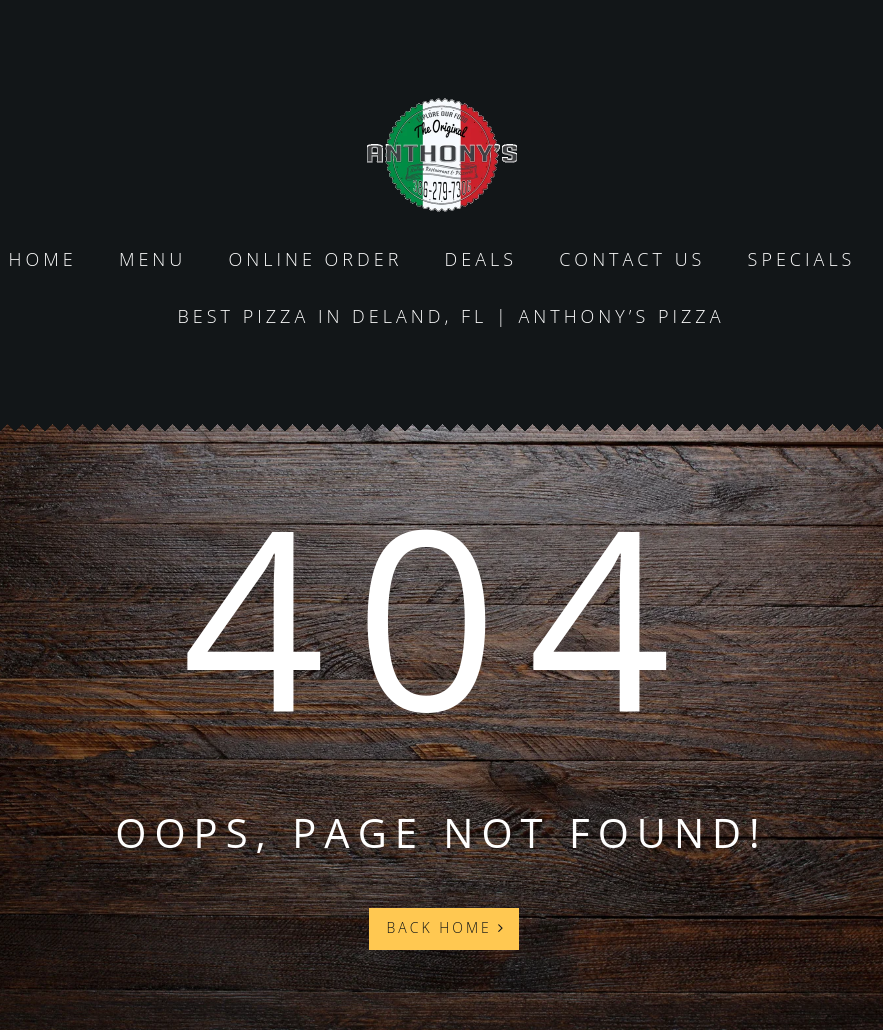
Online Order (315, 259)
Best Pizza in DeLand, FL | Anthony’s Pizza (450, 316)
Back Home (447, 927)
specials (802, 259)
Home (43, 259)
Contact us (632, 259)
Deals (481, 259)
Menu (152, 259)
